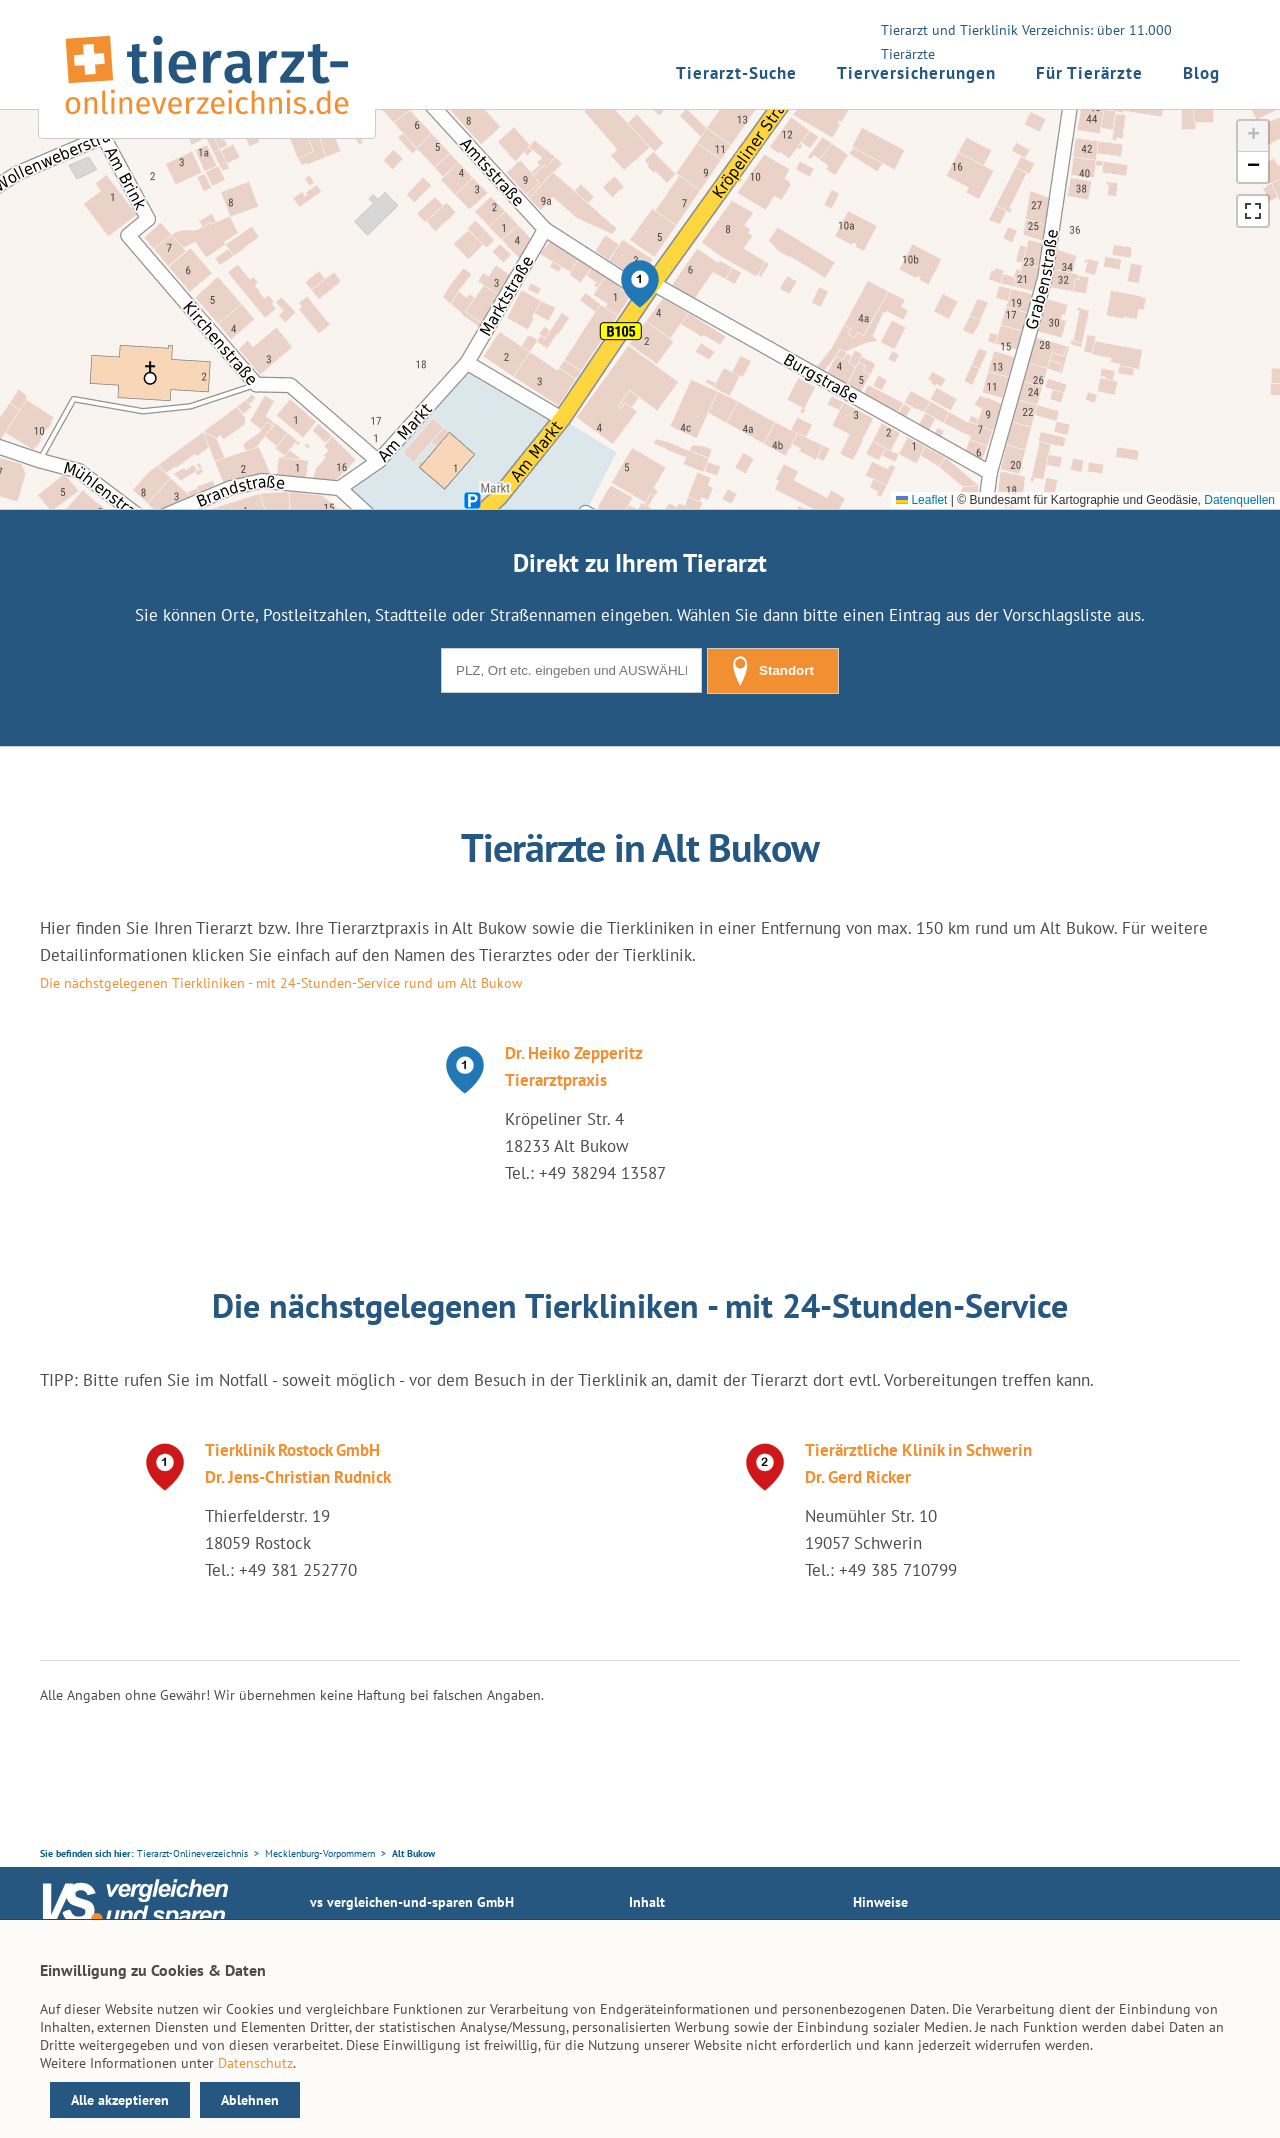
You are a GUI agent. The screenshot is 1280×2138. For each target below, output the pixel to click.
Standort (773, 671)
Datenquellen (1239, 500)
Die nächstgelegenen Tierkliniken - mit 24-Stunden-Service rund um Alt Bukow (281, 983)
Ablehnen (250, 2100)
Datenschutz (255, 2063)
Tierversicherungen (916, 73)
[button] (640, 284)
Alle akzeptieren (120, 2100)
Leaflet (921, 500)
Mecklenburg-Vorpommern (320, 1853)
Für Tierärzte (1089, 73)
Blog (1201, 73)
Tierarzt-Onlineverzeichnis (192, 1853)
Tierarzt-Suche (736, 73)
